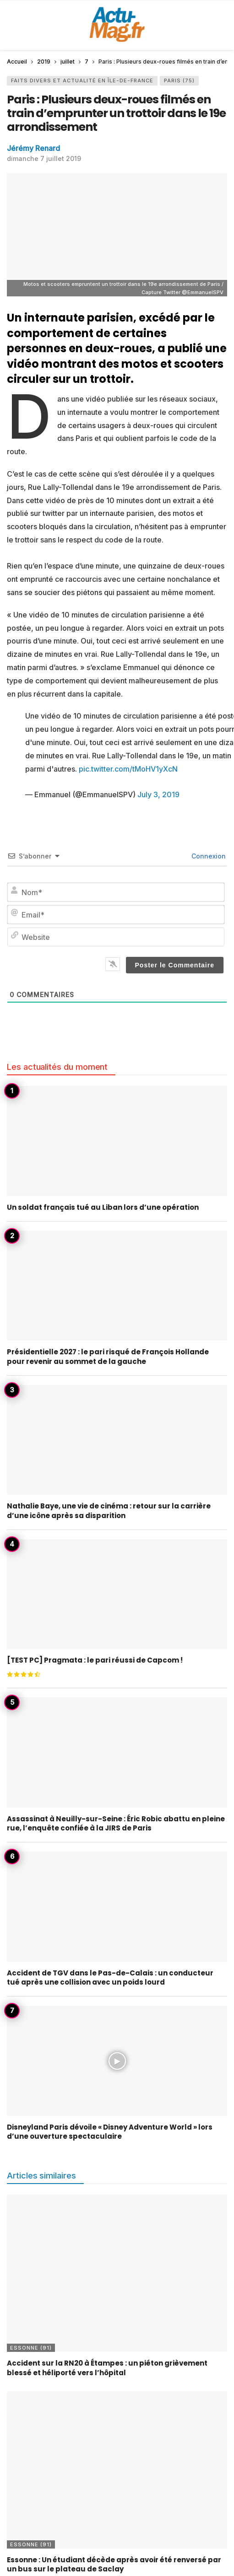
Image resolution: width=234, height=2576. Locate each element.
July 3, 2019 (158, 794)
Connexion (208, 856)
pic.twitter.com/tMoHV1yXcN (128, 768)
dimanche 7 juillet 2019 (44, 158)
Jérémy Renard (33, 148)
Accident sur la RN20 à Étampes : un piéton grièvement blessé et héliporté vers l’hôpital (107, 2367)
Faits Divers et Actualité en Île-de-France (82, 80)
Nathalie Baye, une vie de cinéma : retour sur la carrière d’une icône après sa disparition (109, 1510)
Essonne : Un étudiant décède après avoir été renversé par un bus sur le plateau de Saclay (114, 2564)
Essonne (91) (31, 2348)
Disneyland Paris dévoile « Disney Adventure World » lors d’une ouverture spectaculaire (109, 2131)
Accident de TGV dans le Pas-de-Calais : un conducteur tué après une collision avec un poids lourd (110, 1977)
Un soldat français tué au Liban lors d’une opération (103, 1207)
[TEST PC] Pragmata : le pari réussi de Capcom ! (95, 1660)
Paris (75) (179, 80)
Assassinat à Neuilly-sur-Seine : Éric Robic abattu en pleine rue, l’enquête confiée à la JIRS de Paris (116, 1823)
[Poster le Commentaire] (175, 965)
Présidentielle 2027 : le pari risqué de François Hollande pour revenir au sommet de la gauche (108, 1356)
